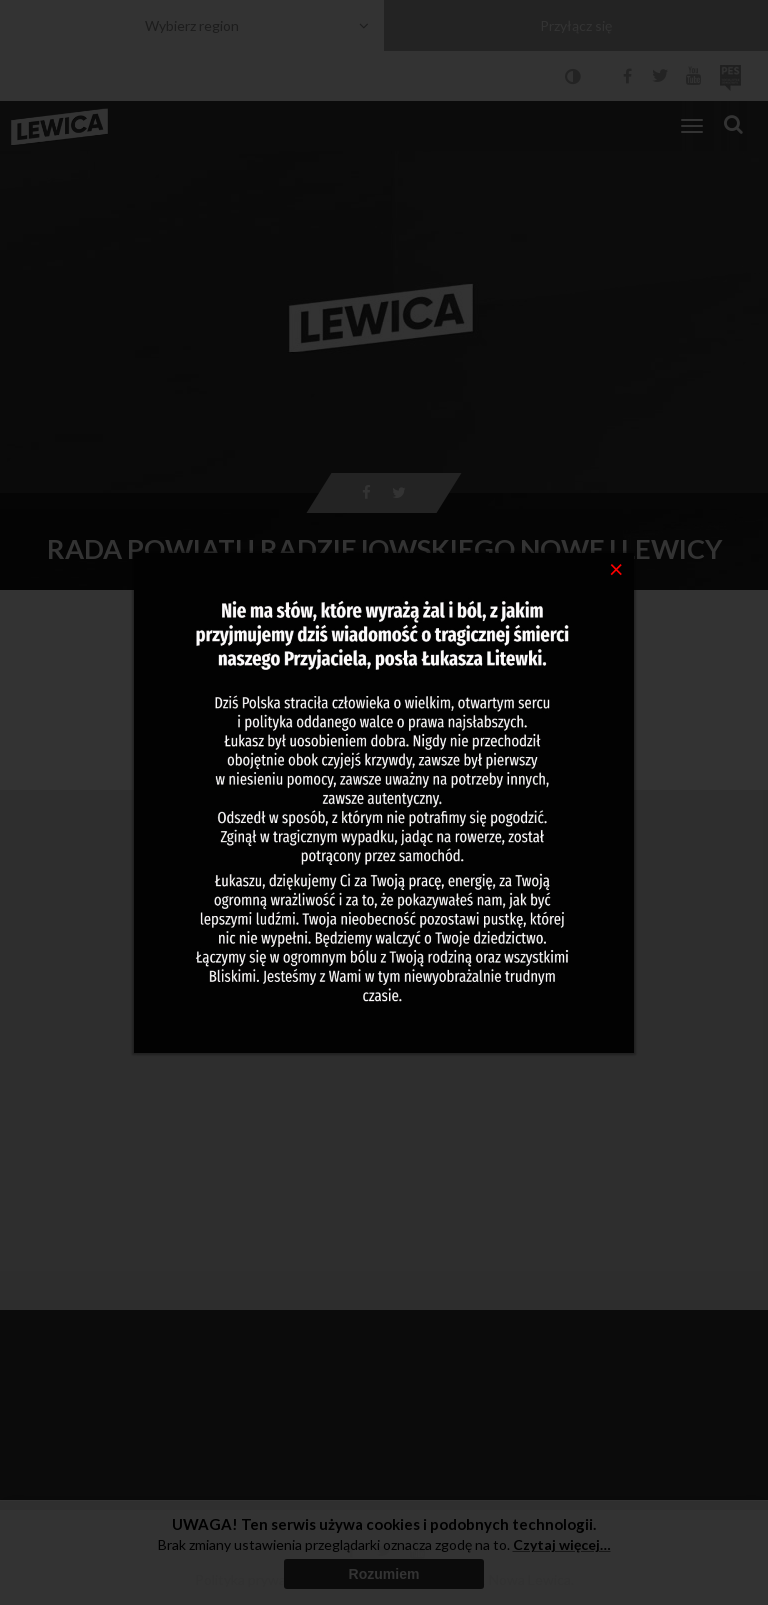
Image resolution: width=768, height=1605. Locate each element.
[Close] (616, 568)
